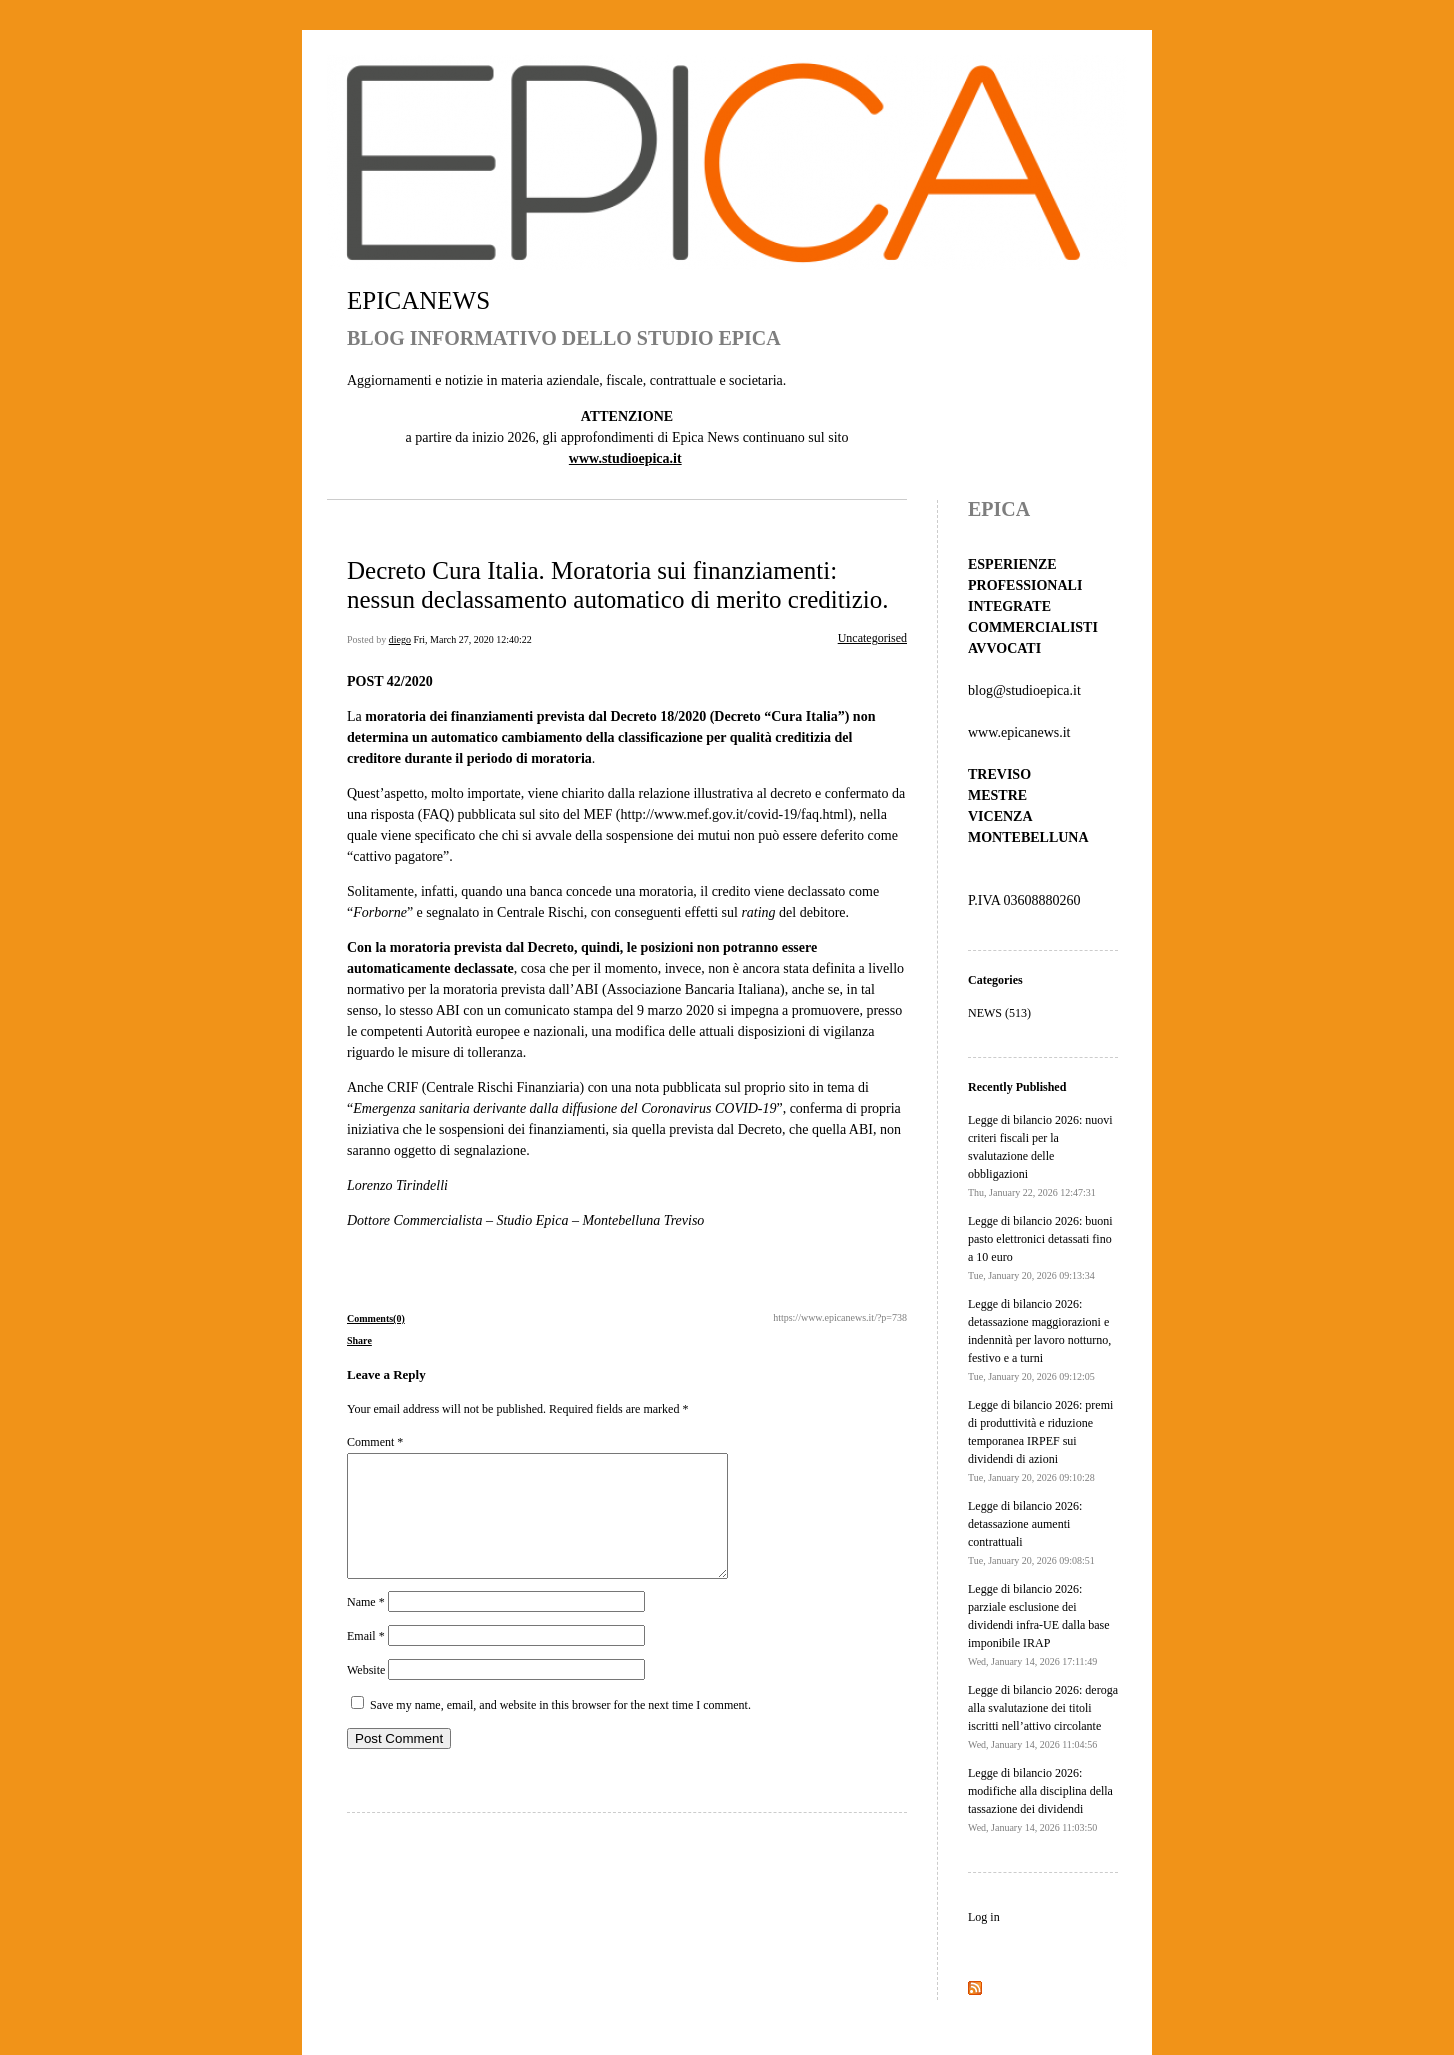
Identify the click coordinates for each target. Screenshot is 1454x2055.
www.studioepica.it (625, 458)
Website (366, 1694)
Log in (984, 1917)
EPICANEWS (418, 300)
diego (400, 639)
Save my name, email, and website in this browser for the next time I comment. (560, 1729)
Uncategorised (872, 638)
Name (366, 1626)
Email (366, 1660)
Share (359, 1340)
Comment (375, 1442)
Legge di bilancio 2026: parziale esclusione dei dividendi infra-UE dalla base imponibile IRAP (1039, 1624)
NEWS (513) (999, 1013)
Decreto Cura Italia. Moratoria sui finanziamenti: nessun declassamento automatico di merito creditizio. (618, 584)
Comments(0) (376, 1318)
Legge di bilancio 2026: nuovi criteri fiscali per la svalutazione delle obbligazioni (1040, 1155)
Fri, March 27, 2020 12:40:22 (472, 639)
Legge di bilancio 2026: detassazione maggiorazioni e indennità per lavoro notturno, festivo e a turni (1039, 1339)
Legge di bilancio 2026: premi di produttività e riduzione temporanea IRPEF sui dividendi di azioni (1040, 1440)
